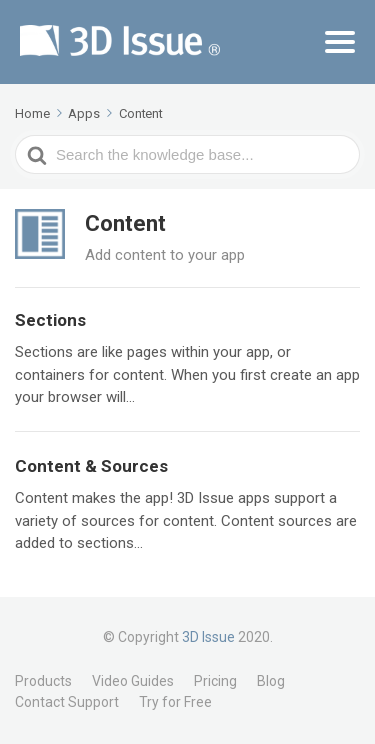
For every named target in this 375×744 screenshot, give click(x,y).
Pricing (215, 681)
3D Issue (208, 637)
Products (43, 681)
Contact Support (67, 702)
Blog (271, 681)
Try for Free (175, 702)
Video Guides (133, 681)
